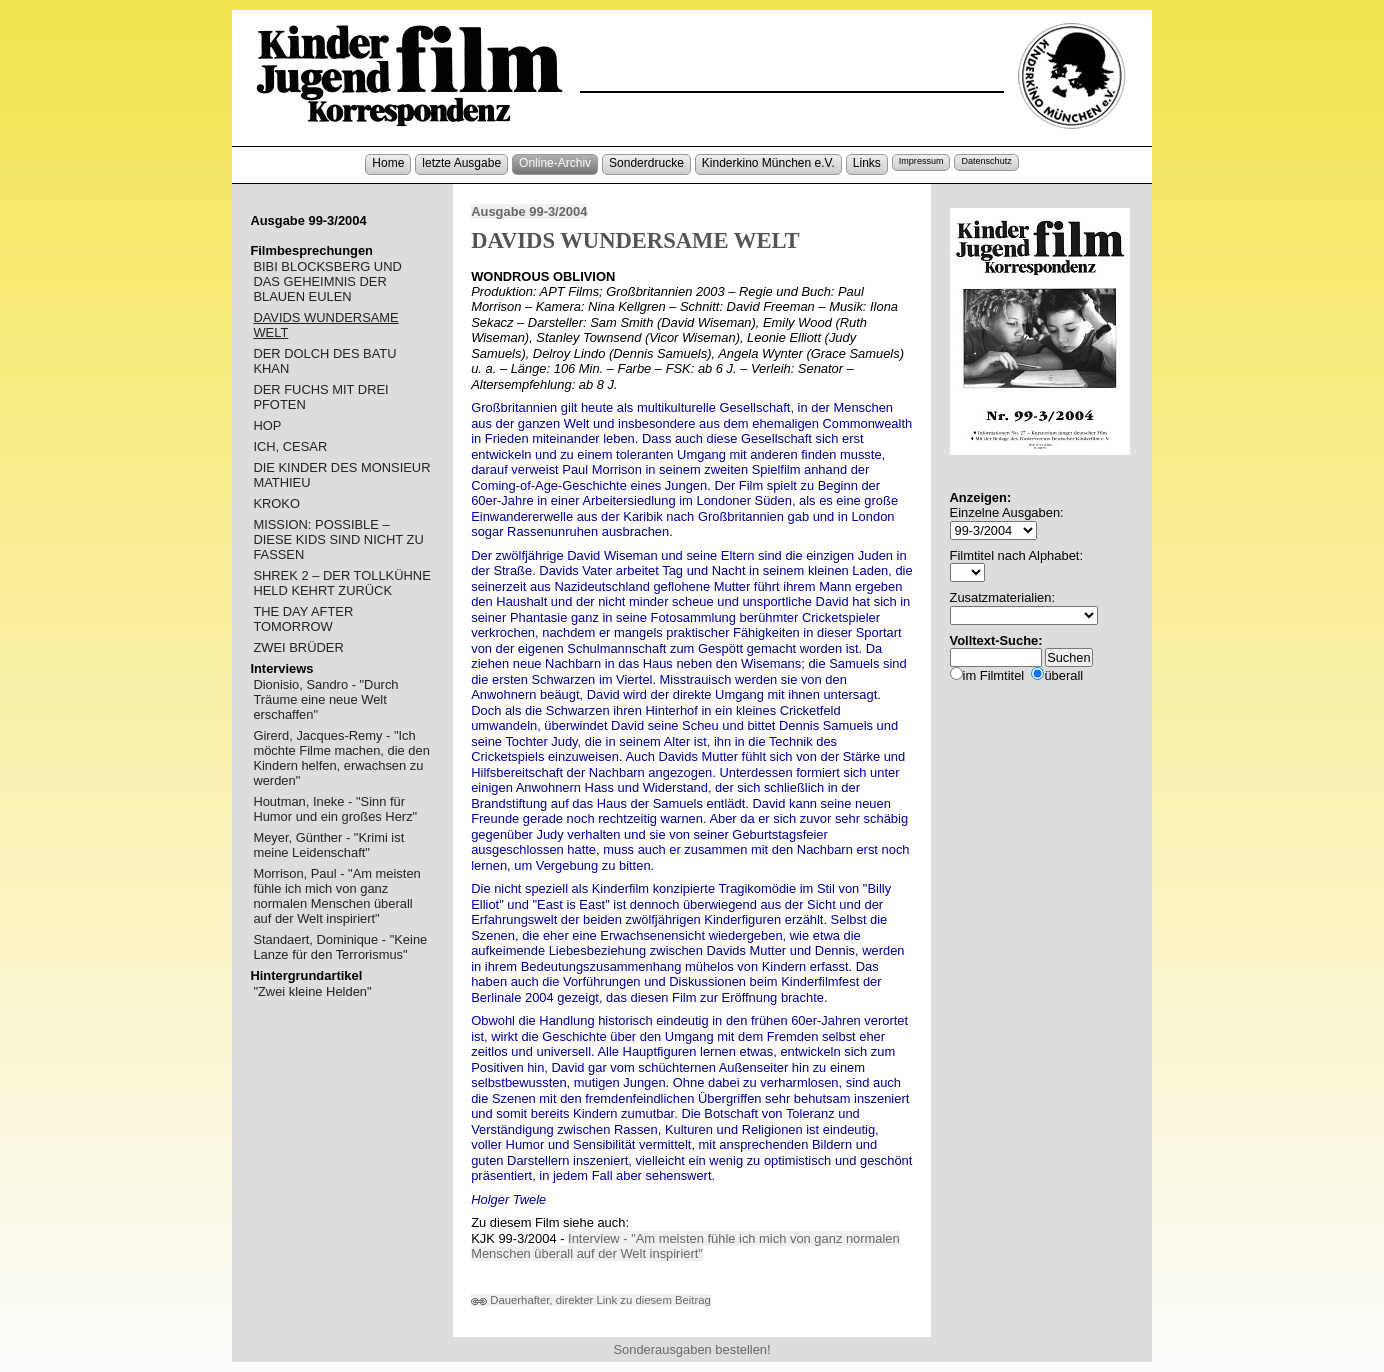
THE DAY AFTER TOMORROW (303, 619)
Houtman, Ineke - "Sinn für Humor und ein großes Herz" (335, 809)
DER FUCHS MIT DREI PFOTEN (320, 397)
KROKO (276, 503)
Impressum (921, 161)
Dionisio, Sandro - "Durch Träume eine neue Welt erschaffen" (325, 699)
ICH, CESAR (290, 446)
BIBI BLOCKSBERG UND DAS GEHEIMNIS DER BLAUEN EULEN (327, 281)
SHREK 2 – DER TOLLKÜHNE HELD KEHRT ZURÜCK (341, 583)
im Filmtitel (994, 675)
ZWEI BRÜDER (298, 647)
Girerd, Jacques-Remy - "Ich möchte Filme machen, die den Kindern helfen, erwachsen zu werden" (341, 758)
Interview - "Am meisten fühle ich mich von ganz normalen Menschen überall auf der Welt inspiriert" (685, 1246)
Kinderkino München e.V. (768, 163)
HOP (267, 425)
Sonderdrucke (646, 163)
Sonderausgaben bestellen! (691, 1349)
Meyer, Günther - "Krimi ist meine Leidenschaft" (328, 845)
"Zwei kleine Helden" (312, 991)
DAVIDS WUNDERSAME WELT (325, 325)
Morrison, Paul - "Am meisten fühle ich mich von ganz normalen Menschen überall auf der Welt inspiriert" (336, 896)
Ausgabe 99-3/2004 (529, 211)
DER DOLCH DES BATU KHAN (324, 361)
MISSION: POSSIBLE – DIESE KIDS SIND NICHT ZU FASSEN (338, 539)
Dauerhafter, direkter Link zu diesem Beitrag (591, 1300)
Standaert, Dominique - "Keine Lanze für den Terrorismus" (340, 947)
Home (388, 163)
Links (867, 163)
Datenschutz (986, 161)
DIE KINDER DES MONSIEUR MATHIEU (341, 475)
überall (1063, 675)
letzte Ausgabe (461, 163)
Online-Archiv (555, 163)
